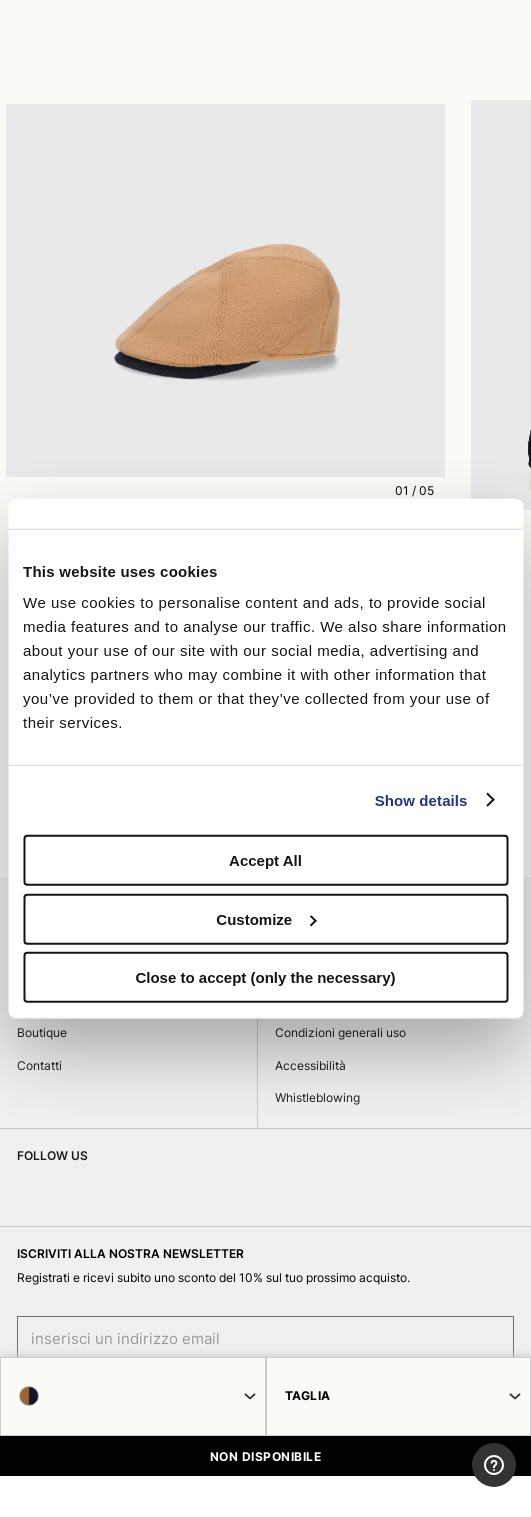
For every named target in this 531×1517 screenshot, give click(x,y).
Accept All (265, 860)
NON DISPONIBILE (265, 1456)
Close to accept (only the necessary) (265, 977)
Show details (421, 799)
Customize (266, 918)
